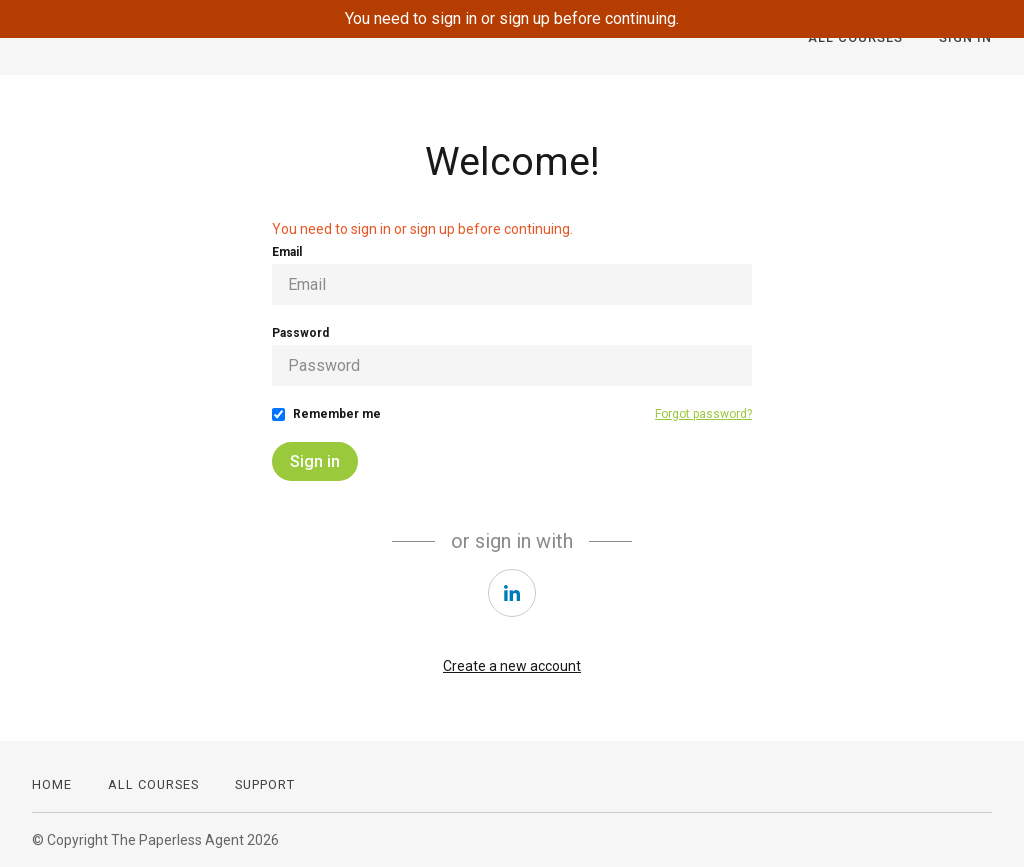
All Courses (153, 784)
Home (52, 784)
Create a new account (512, 666)
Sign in (315, 461)
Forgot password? (703, 414)
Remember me (337, 414)
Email (287, 252)
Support (265, 784)
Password (300, 333)
